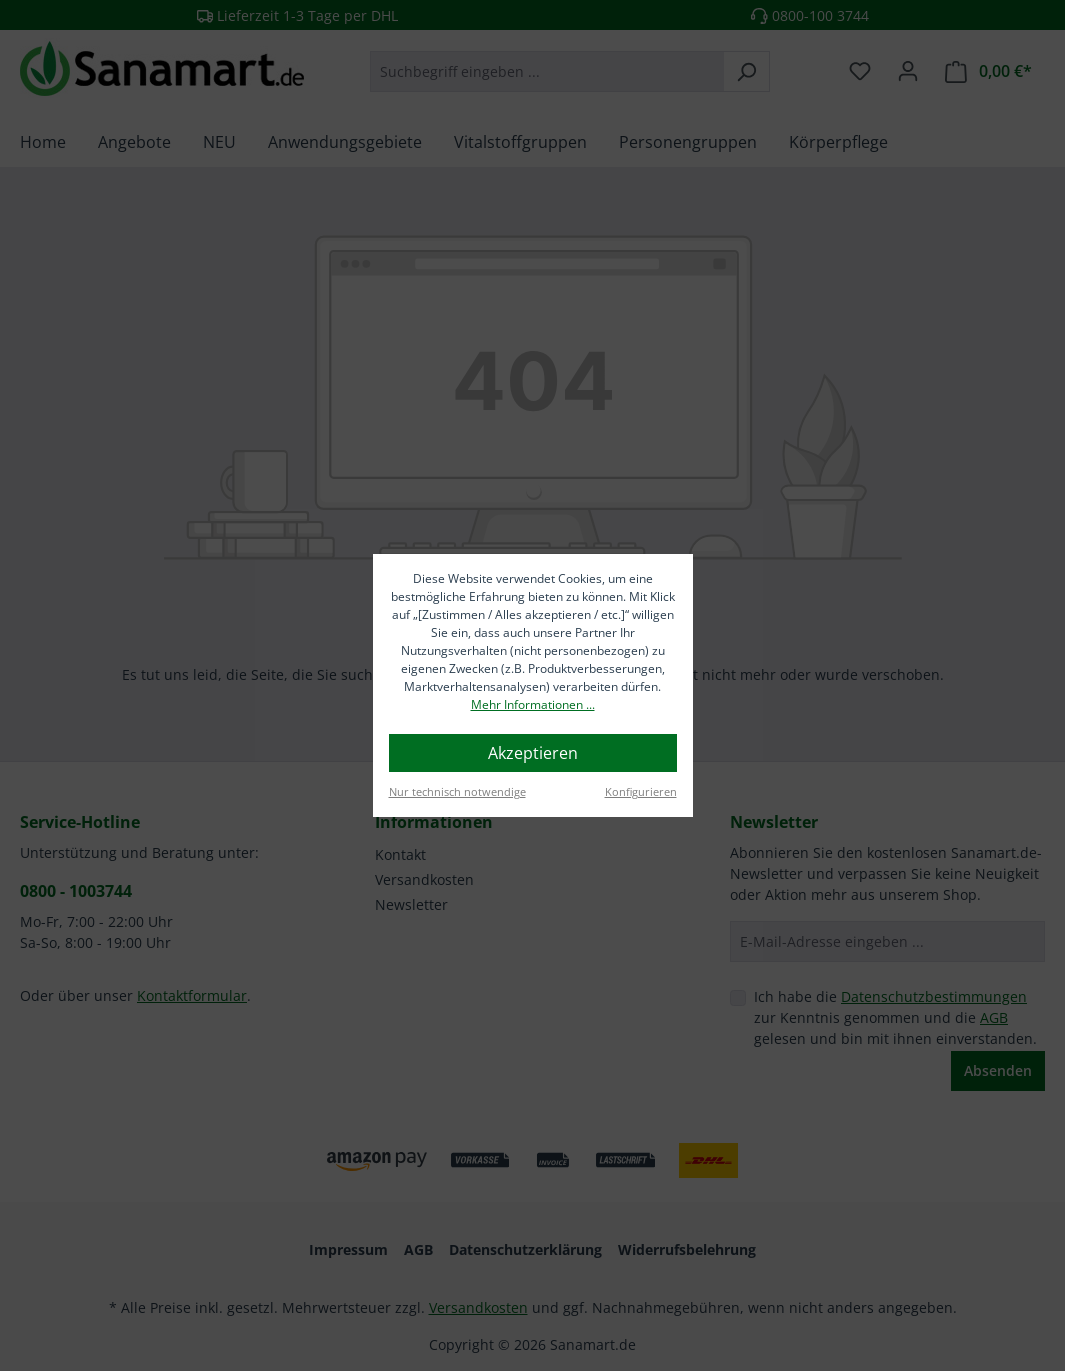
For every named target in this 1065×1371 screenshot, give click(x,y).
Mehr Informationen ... (533, 704)
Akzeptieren (533, 753)
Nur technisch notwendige (457, 791)
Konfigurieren (641, 791)
